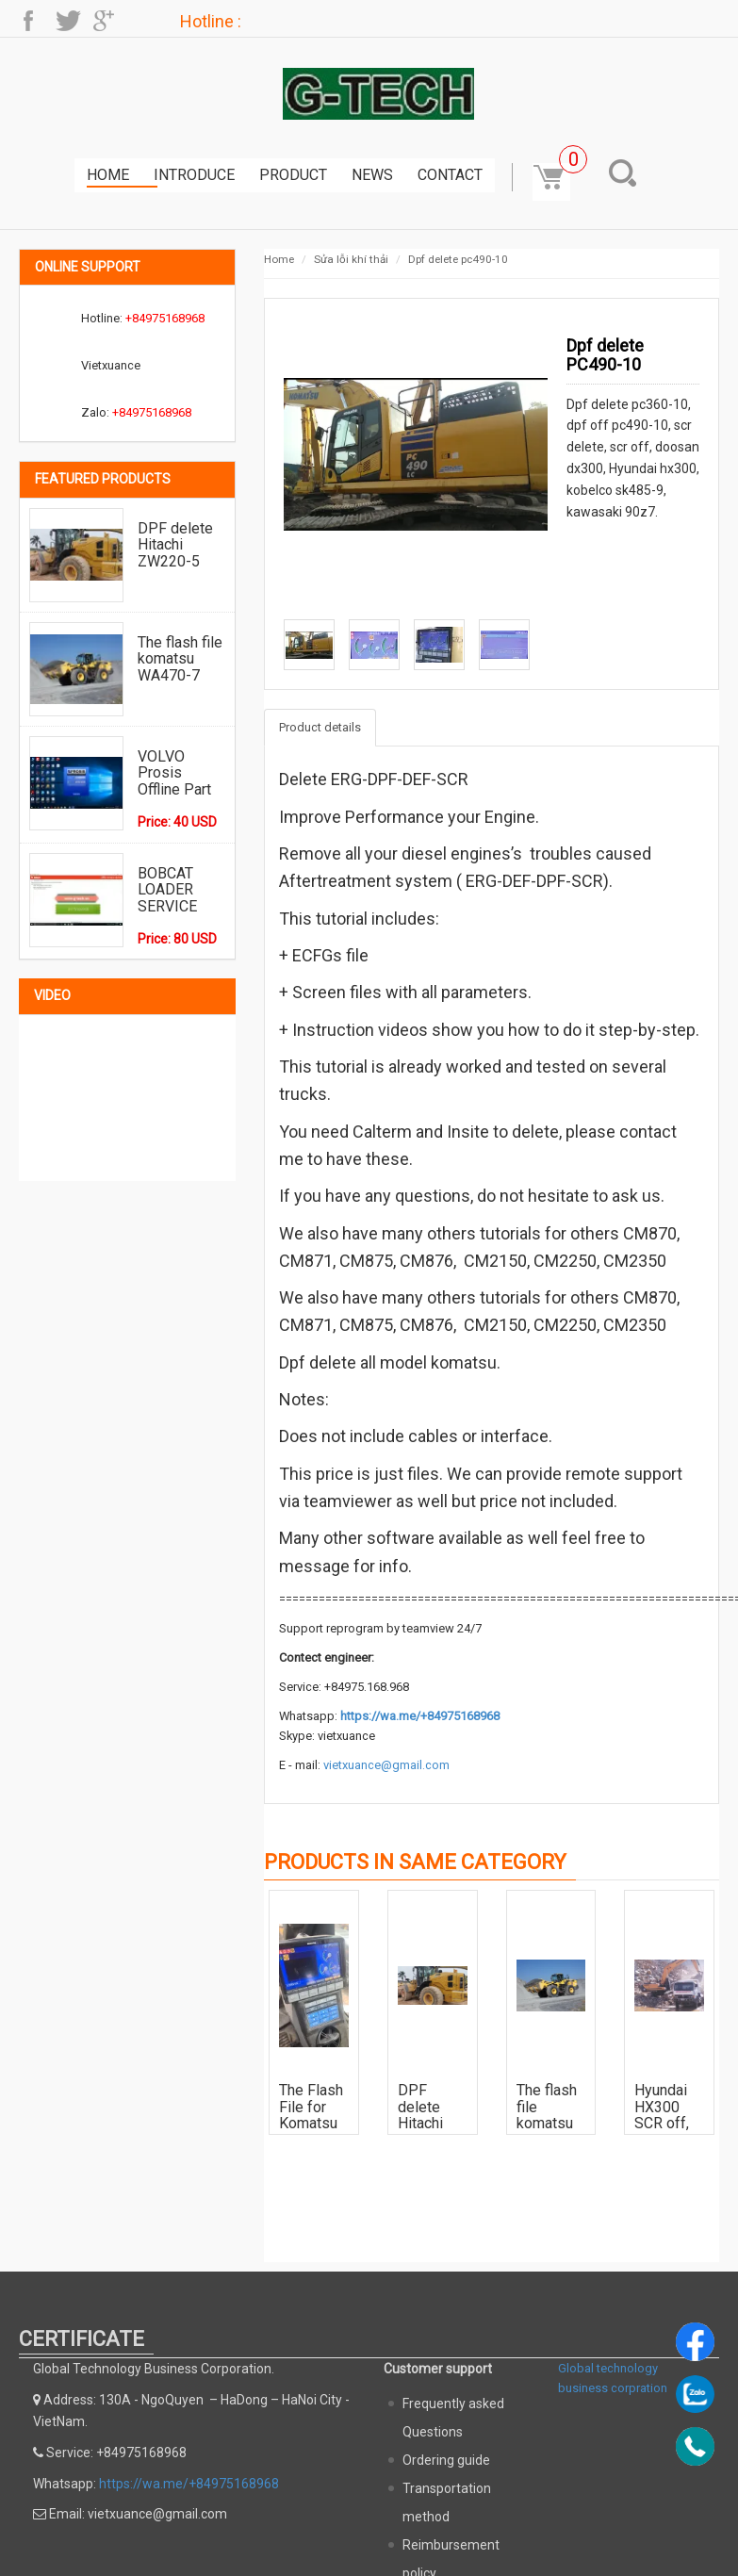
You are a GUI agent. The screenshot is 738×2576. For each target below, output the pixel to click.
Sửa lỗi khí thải (351, 259)
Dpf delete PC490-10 (458, 259)
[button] (627, 172)
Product (293, 175)
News (372, 175)
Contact (450, 175)
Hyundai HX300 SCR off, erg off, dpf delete (668, 2106)
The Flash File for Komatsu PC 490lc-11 (312, 2106)
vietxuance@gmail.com (386, 1765)
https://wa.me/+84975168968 (420, 1716)
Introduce (194, 175)
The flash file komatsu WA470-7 (180, 658)
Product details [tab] (320, 727)
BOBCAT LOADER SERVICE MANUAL (168, 889)
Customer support (438, 2368)
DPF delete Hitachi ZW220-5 (175, 544)
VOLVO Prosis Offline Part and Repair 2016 (174, 772)
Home (108, 175)
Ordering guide (446, 2460)
